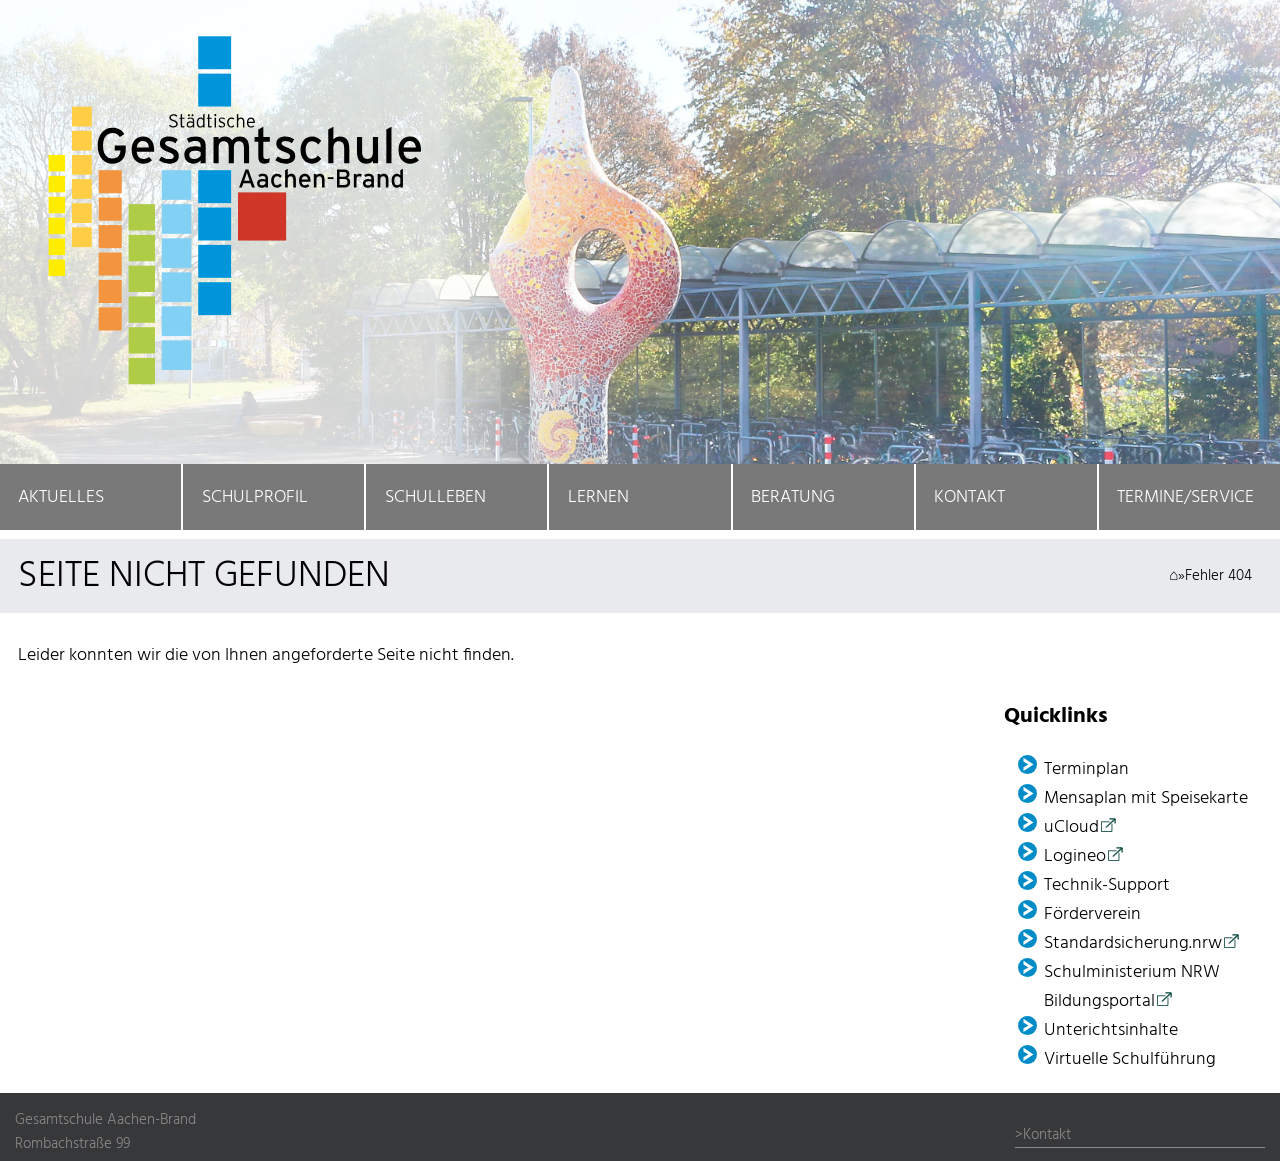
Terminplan (1086, 769)
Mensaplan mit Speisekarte (1146, 798)
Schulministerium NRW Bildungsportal (1132, 987)
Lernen (598, 497)
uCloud (1071, 827)
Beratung (793, 497)
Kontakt (969, 497)
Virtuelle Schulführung (1130, 1059)
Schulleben (435, 497)
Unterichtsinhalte (1111, 1030)
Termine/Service (1185, 497)
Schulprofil (255, 497)
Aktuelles (61, 497)
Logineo (1075, 856)
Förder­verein (1092, 914)
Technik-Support (1107, 885)
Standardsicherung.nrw (1133, 943)
